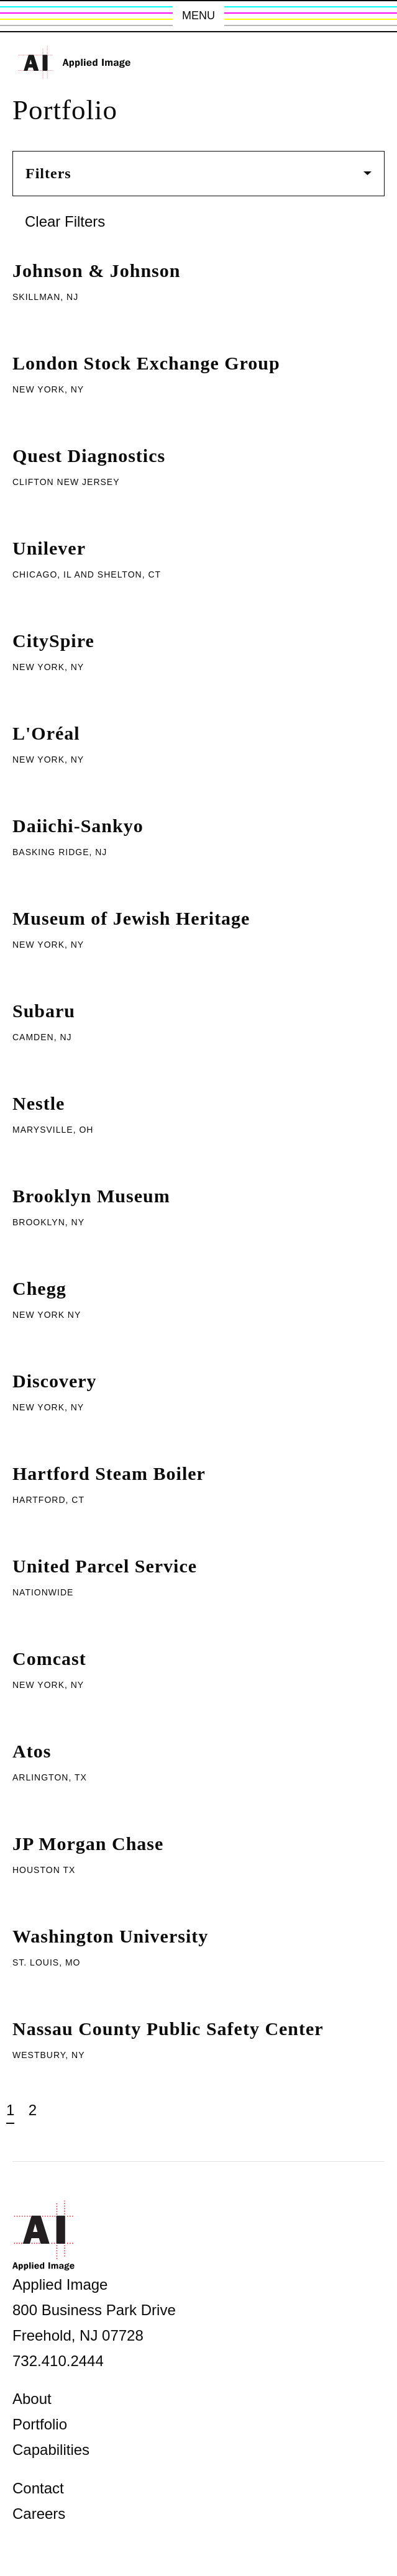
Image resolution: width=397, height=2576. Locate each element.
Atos (31, 1751)
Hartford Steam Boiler (109, 1473)
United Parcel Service (104, 1566)
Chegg (39, 1288)
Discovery (54, 1381)
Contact (38, 2488)
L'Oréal (46, 733)
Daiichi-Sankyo (78, 825)
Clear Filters (65, 221)
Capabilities (50, 2449)
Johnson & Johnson (96, 270)
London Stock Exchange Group (146, 363)
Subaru (43, 1010)
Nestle (38, 1103)
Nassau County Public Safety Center (168, 2028)
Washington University (110, 1936)
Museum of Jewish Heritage (131, 918)
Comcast (49, 1658)
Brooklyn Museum (91, 1196)
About (32, 2398)
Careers (38, 2513)
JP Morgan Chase (87, 1843)
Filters (198, 173)
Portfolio (39, 2424)
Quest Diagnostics (88, 455)
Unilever (49, 548)
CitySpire (53, 640)
